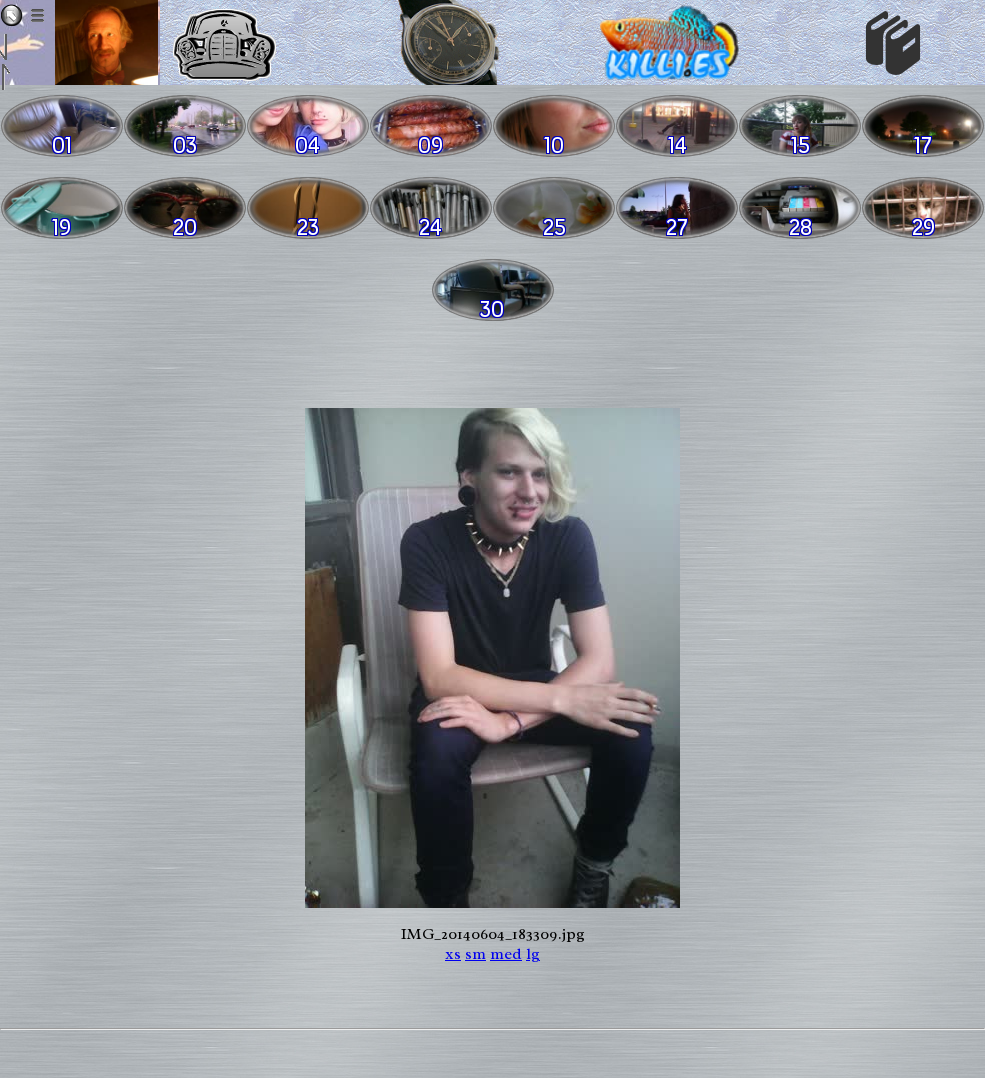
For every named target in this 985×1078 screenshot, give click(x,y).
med (506, 954)
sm (475, 954)
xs (453, 954)
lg (533, 954)
